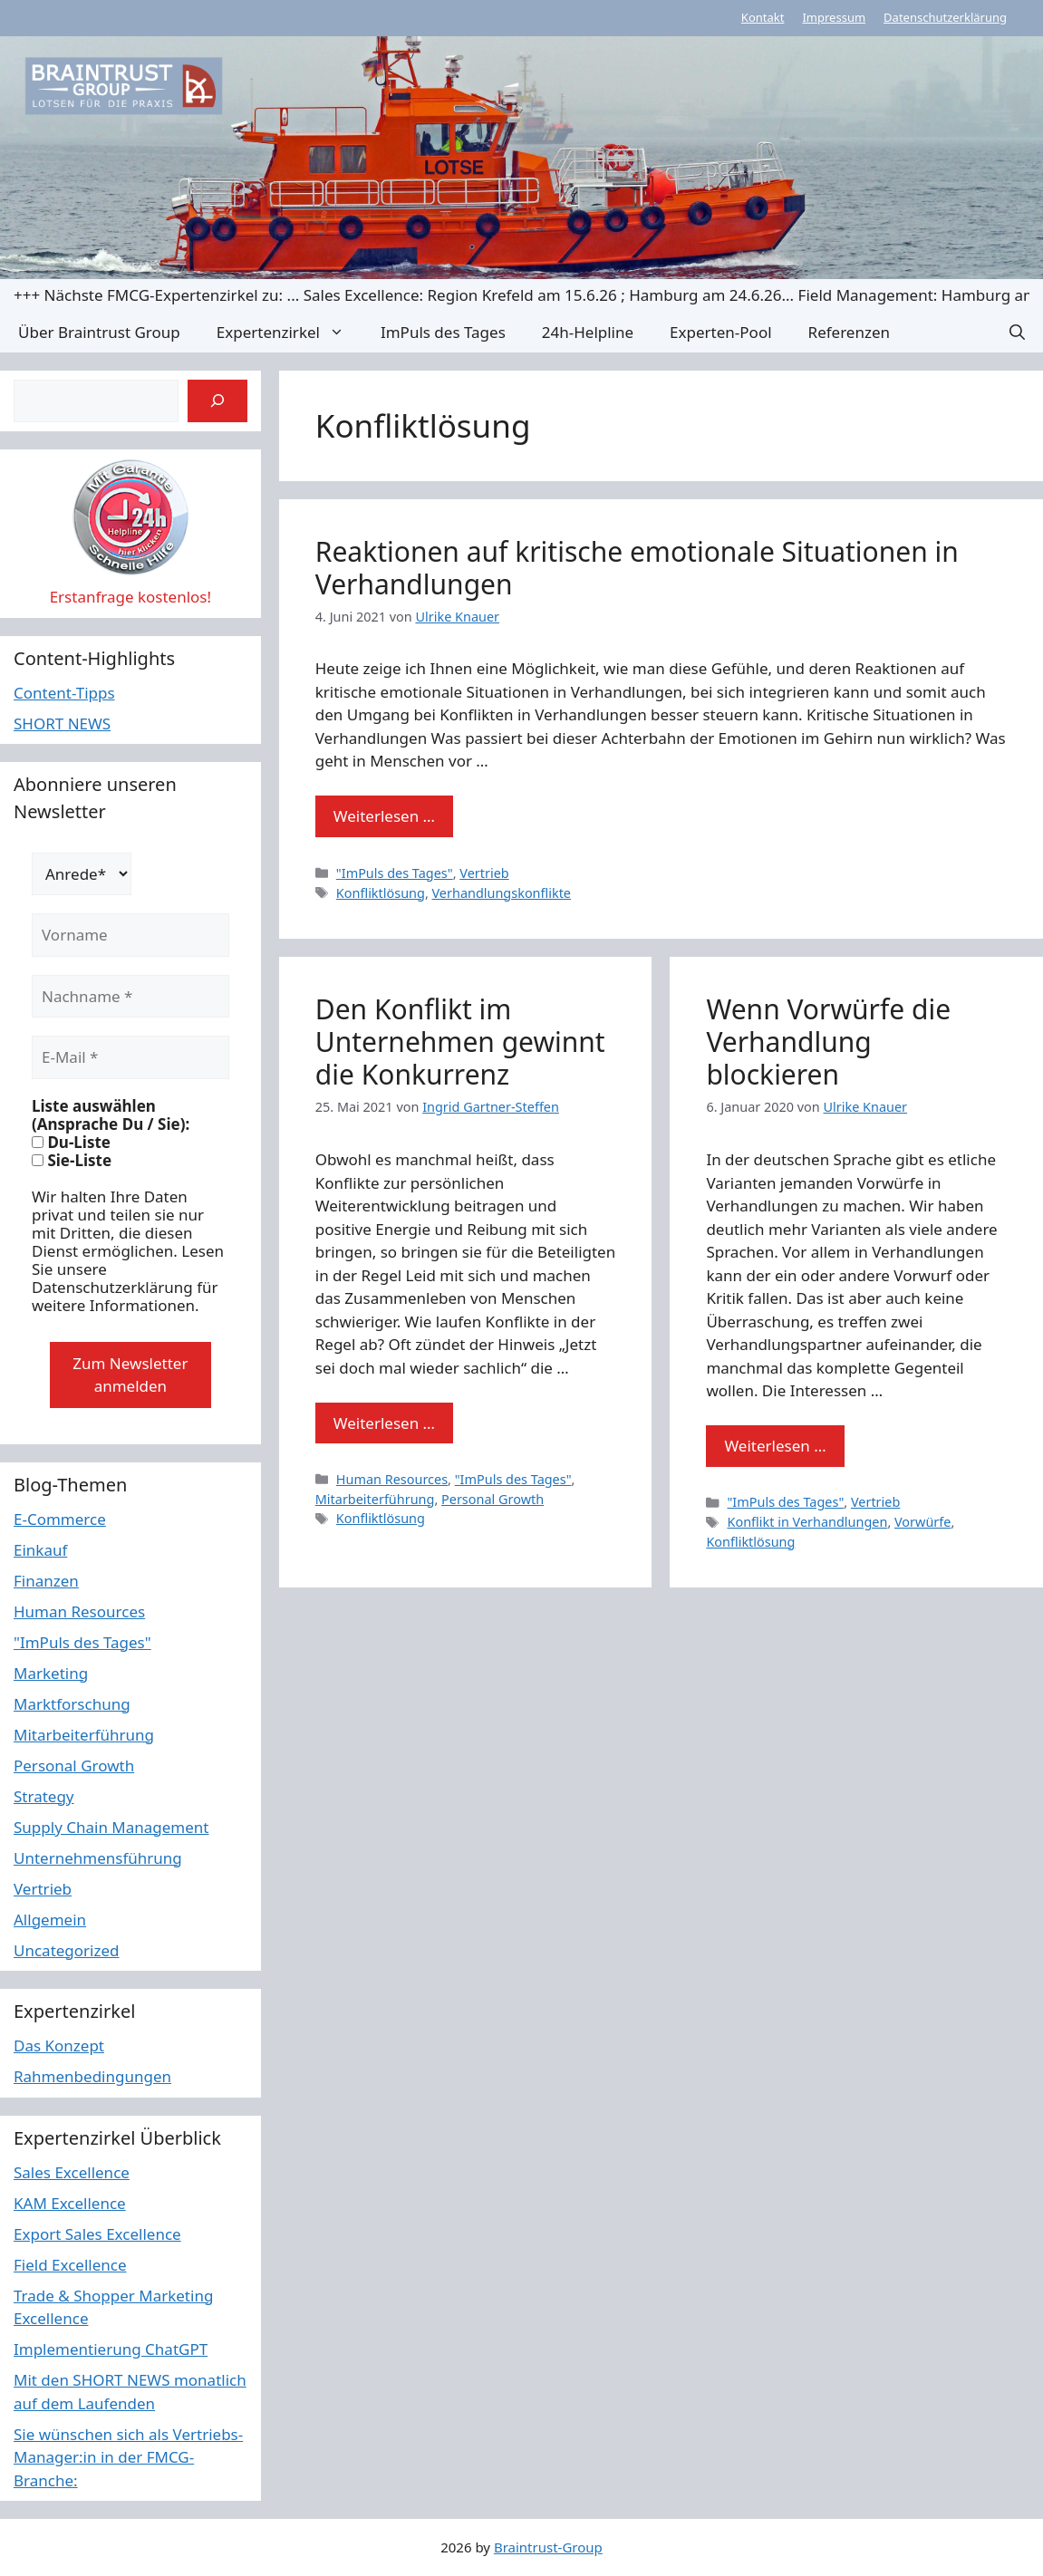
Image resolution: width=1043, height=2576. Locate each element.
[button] (1017, 332)
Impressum (833, 17)
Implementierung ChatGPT (111, 2349)
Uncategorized (67, 1950)
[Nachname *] (130, 996)
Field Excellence (70, 2264)
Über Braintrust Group (99, 332)
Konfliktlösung (380, 893)
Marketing (51, 1673)
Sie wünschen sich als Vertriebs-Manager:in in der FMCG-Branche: (128, 2457)
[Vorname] (130, 935)
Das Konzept (59, 2045)
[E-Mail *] (130, 1057)
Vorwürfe (922, 1521)
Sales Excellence (72, 2172)
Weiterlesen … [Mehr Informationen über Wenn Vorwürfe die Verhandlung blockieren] (775, 1445)
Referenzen (849, 332)
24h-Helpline (587, 332)
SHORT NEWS (62, 723)
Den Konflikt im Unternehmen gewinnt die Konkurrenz (460, 1041)
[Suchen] (217, 401)
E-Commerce (60, 1519)
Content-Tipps (64, 692)
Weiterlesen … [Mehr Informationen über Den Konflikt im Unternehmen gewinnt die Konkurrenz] (384, 1423)
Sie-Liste (71, 1161)
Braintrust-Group (548, 2547)
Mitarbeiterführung (375, 1499)
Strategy (44, 1796)
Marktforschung (72, 1703)
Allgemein (50, 1919)
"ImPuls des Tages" (394, 873)
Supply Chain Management (111, 1827)
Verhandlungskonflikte (502, 893)
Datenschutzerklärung (945, 17)
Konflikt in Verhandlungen (807, 1521)
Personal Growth (492, 1499)
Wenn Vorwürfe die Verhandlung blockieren (828, 1041)
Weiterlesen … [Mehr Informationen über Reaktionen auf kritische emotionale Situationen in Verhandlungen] (384, 816)
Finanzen (46, 1580)
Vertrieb (483, 873)
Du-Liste (71, 1143)
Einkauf (40, 1549)
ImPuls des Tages (443, 332)
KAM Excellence (70, 2203)
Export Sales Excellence (97, 2234)
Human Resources (392, 1479)
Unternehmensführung (98, 1858)
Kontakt (763, 17)
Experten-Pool (720, 332)
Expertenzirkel (289, 332)
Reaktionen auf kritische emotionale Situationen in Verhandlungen (637, 568)
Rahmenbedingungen (92, 2076)
